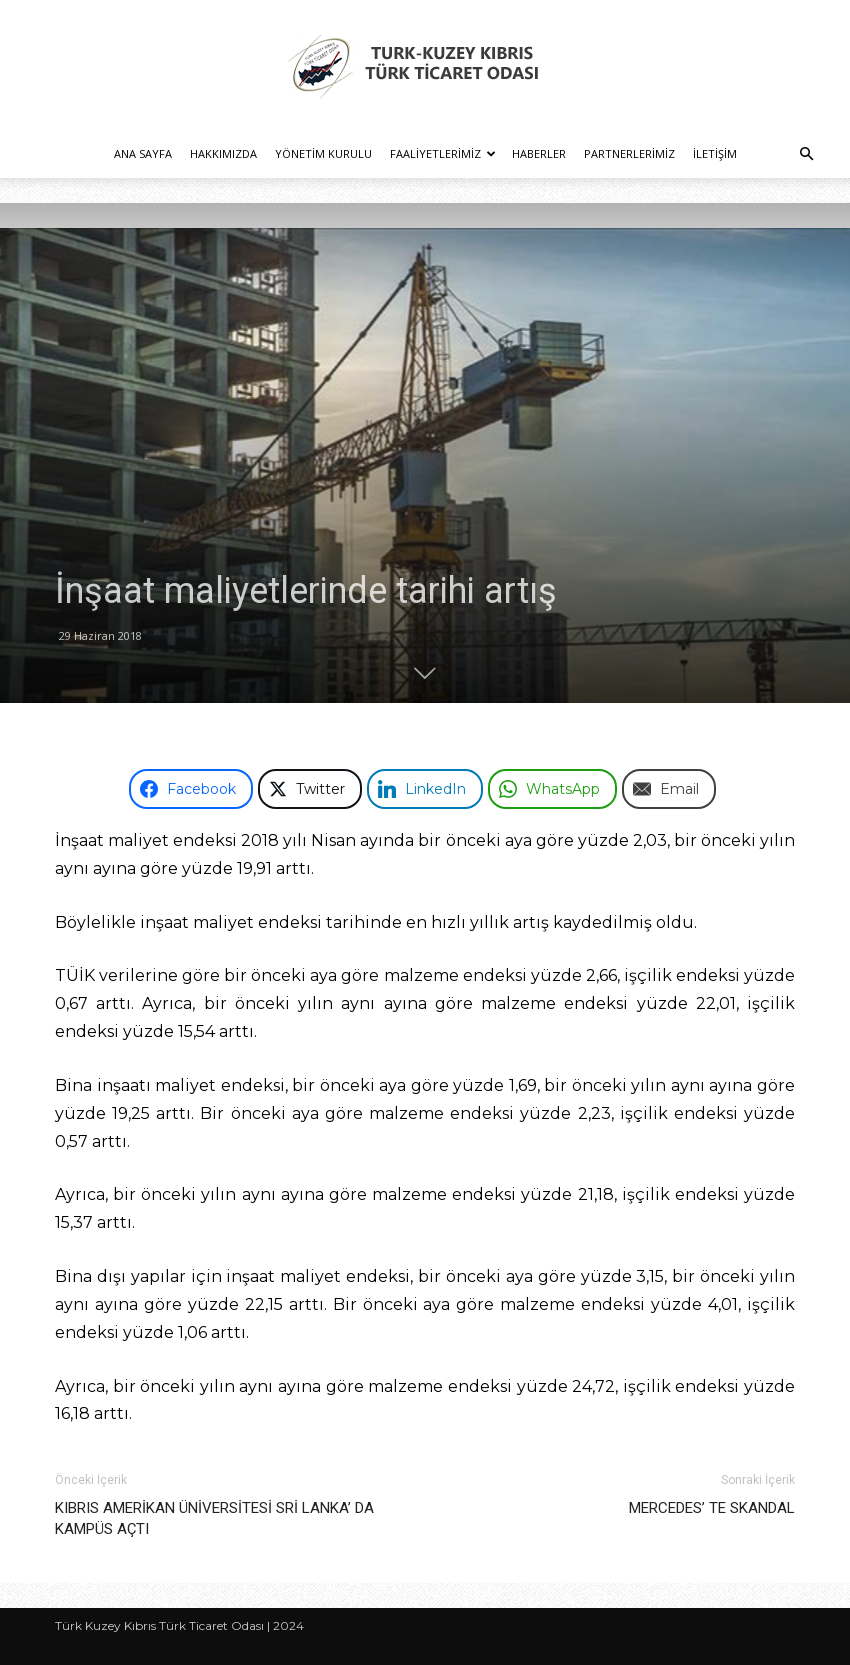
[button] (806, 154)
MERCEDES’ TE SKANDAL (712, 1508)
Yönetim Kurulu (323, 153)
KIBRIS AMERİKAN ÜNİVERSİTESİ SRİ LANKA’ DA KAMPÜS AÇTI (214, 1518)
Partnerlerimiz (629, 153)
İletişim (715, 153)
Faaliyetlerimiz (443, 153)
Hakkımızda (223, 153)
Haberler (539, 153)
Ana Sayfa (143, 153)
